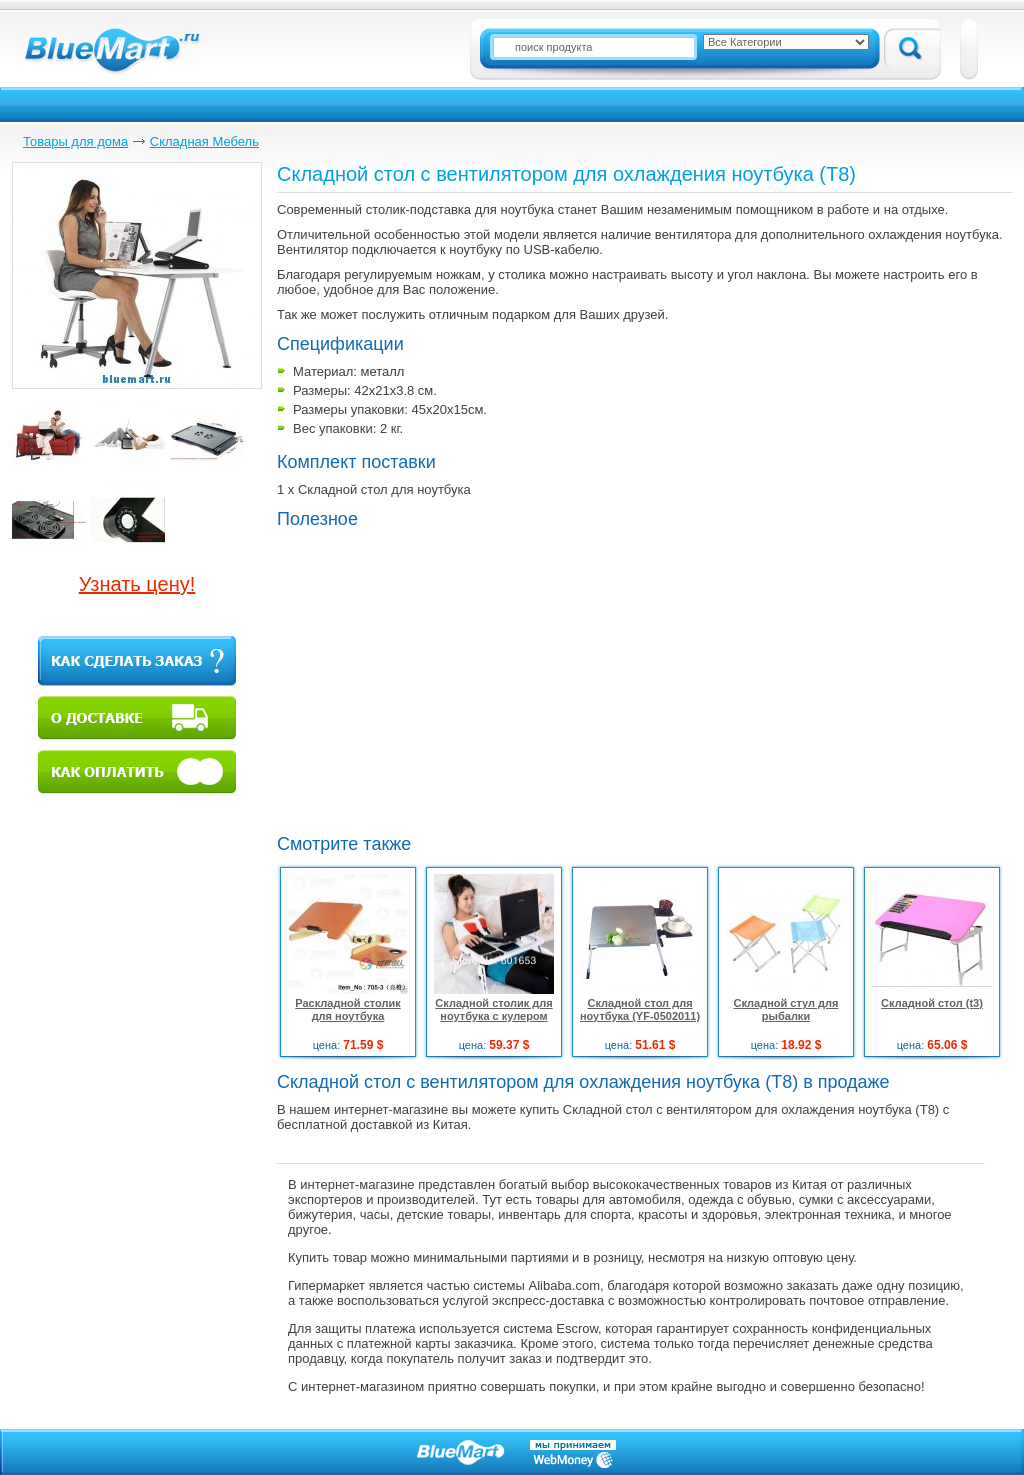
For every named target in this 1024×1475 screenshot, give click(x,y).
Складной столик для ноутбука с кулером (493, 1009)
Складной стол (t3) (932, 1003)
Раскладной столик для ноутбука (347, 1009)
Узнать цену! (137, 584)
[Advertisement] (445, 679)
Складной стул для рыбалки (785, 1009)
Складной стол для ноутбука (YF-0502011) (640, 1009)
